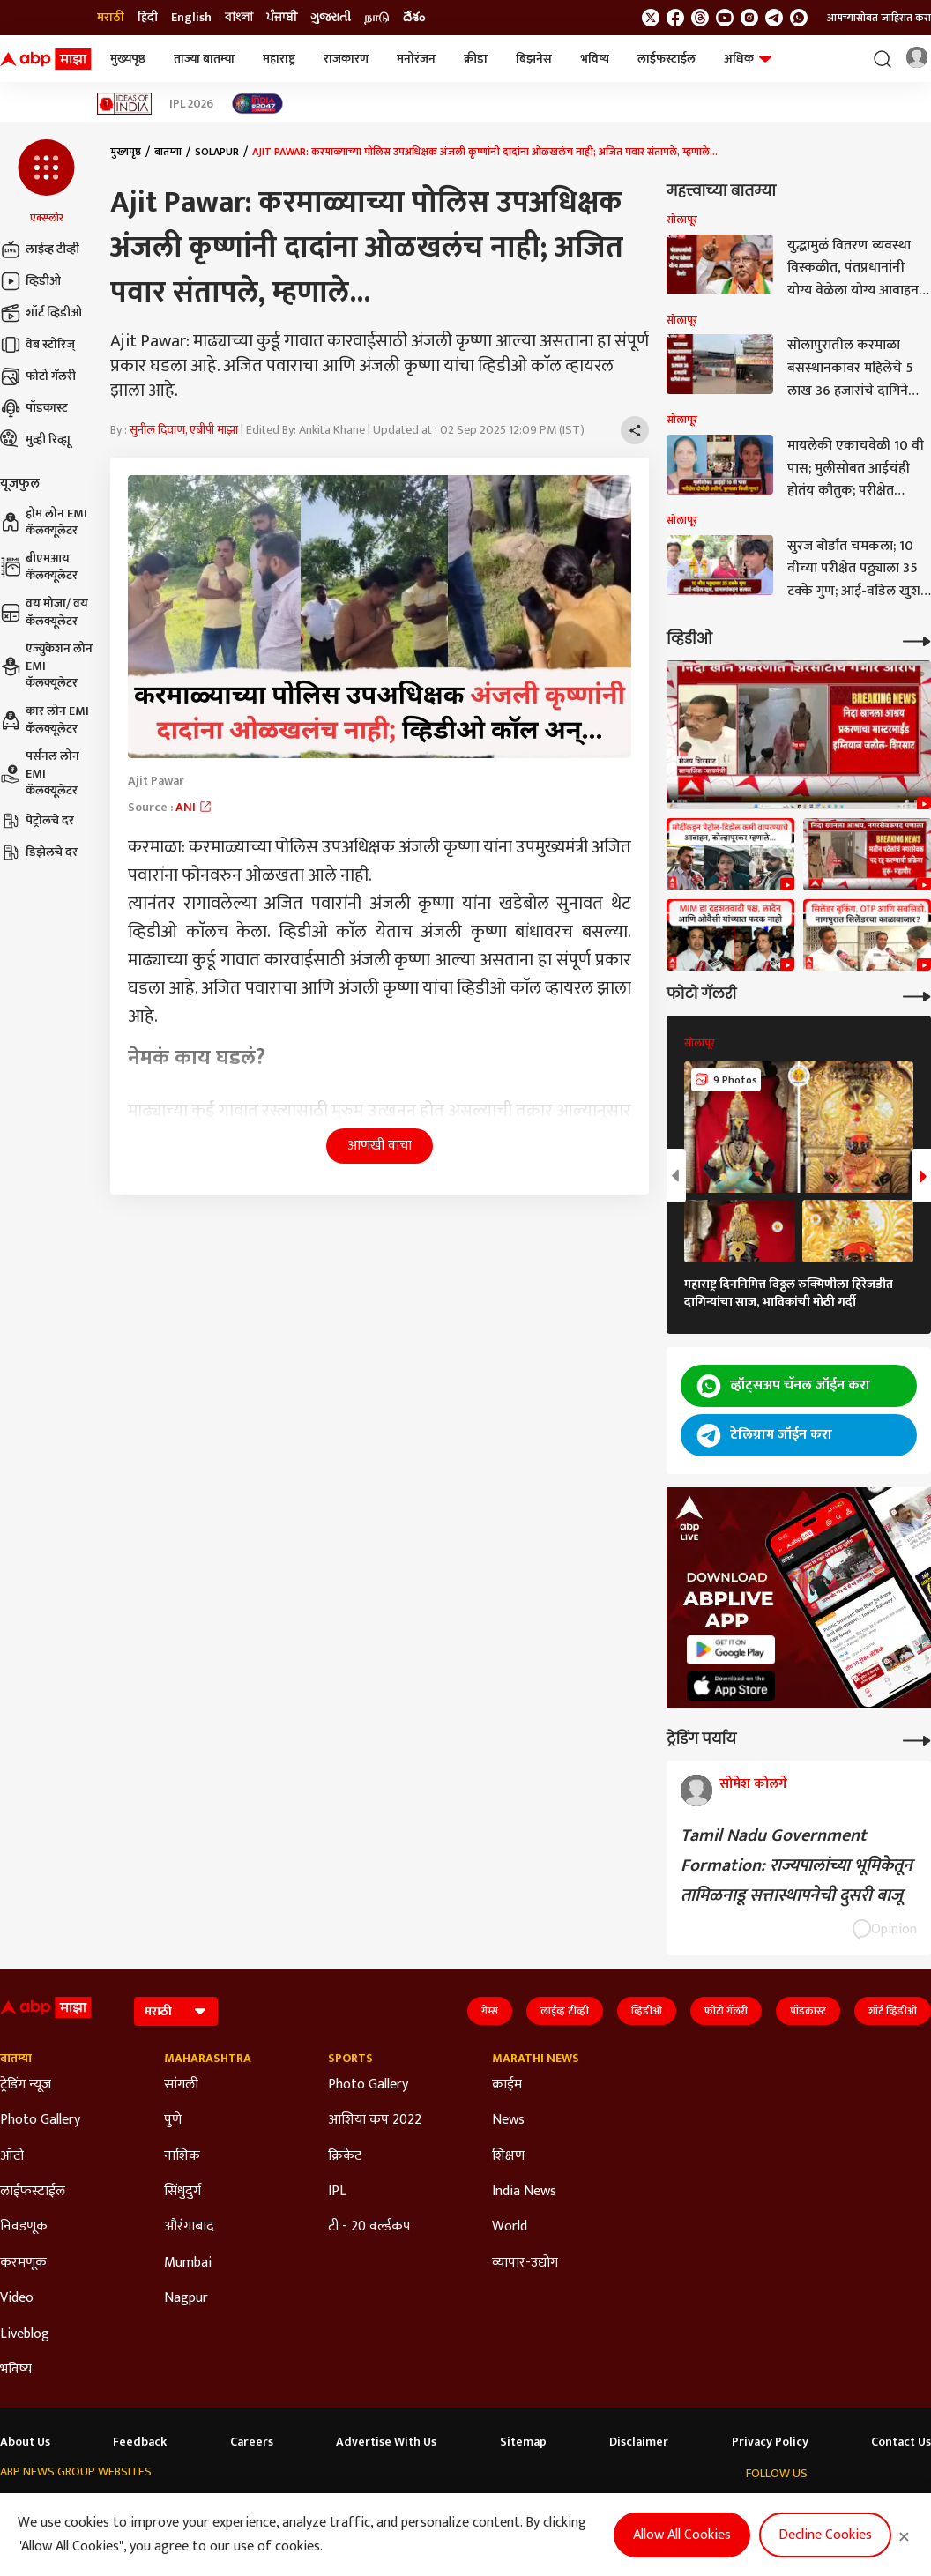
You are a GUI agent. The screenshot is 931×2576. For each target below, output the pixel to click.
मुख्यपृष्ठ (127, 58)
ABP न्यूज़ (165, 2506)
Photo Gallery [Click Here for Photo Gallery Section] (40, 2120)
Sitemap (523, 2442)
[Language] (176, 2011)
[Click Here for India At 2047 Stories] (257, 104)
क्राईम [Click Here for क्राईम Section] (507, 2085)
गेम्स (489, 2011)
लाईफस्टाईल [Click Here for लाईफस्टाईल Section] (32, 2191)
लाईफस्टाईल (666, 58)
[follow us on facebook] (675, 17)
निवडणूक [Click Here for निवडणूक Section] (24, 2227)
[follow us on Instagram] (749, 17)
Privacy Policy (770, 2442)
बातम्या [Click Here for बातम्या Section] (16, 2058)
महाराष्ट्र (279, 58)
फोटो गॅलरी (38, 376)
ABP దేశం (645, 2506)
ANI (193, 807)
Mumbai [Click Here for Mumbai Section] (188, 2263)
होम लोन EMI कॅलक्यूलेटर (43, 522)
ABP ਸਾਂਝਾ (517, 2506)
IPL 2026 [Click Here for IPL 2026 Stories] (191, 104)
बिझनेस (534, 58)
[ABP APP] (731, 1649)
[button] (46, 182)
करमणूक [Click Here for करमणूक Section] (23, 2263)
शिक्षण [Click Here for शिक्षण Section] (508, 2156)
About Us (25, 2442)
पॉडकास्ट (34, 408)
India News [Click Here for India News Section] (524, 2191)
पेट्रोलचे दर (37, 820)
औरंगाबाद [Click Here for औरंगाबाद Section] (189, 2227)
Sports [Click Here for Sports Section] (350, 2058)
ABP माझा (297, 2506)
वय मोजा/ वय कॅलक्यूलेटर (44, 612)
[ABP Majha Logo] (46, 59)
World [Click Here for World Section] (509, 2227)
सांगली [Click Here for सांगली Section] (181, 2085)
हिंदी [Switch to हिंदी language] (148, 17)
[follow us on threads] (700, 17)
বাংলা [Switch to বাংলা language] (239, 17)
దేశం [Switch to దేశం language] (414, 17)
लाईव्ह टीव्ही (39, 249)
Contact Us (901, 2442)
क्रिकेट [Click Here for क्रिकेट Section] (344, 2156)
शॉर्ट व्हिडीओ (41, 313)
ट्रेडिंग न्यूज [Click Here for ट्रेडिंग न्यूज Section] (25, 2085)
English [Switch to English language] (191, 17)
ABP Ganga (448, 2506)
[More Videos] (917, 639)
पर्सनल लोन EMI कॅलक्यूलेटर (39, 774)
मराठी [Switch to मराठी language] (110, 17)
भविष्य (594, 58)
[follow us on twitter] (650, 17)
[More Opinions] (917, 1739)
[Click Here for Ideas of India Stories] (125, 104)
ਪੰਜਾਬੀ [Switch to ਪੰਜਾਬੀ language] (281, 17)
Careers (251, 2442)
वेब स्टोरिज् (37, 344)
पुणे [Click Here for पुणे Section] (173, 2120)
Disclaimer (638, 2442)
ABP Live (106, 2506)
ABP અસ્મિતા (369, 2506)
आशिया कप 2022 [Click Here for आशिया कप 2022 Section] (374, 2120)
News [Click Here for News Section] (508, 2120)
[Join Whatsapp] (798, 17)
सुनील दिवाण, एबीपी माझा (184, 430)
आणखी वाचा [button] (379, 1146)
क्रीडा (476, 58)
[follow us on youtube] (724, 17)
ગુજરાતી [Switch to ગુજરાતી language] (330, 17)
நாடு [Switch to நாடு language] (377, 17)
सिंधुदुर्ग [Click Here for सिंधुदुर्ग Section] (182, 2191)
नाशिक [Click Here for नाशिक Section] (182, 2156)
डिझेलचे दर (39, 852)
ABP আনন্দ (230, 2506)
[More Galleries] (917, 994)
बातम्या (168, 151)
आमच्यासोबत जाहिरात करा (879, 17)
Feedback (140, 2442)
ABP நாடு (581, 2506)
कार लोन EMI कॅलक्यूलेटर (44, 720)
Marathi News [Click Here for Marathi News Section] (535, 2058)
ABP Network (33, 2506)
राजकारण (346, 58)
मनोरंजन (416, 58)
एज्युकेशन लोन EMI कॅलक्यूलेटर (46, 666)
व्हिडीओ (30, 281)
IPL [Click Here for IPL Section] (337, 2191)
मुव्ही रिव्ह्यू (35, 439)
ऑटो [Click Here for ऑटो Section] (12, 2156)
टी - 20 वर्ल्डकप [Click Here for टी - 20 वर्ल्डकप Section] (369, 2227)
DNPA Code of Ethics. (181, 2541)
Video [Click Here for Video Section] (17, 2298)
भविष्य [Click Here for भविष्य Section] (16, 2369)
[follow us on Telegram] (774, 17)
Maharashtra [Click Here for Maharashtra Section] (207, 2058)
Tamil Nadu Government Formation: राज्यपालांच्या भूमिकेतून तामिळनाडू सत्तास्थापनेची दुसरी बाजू (796, 1865)
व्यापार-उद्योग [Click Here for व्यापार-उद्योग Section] (525, 2263)
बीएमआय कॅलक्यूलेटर (39, 567)
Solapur (217, 151)
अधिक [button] (747, 58)
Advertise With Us (386, 2442)
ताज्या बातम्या (204, 58)
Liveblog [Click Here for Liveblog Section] (24, 2334)
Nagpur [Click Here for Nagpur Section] (186, 2298)
